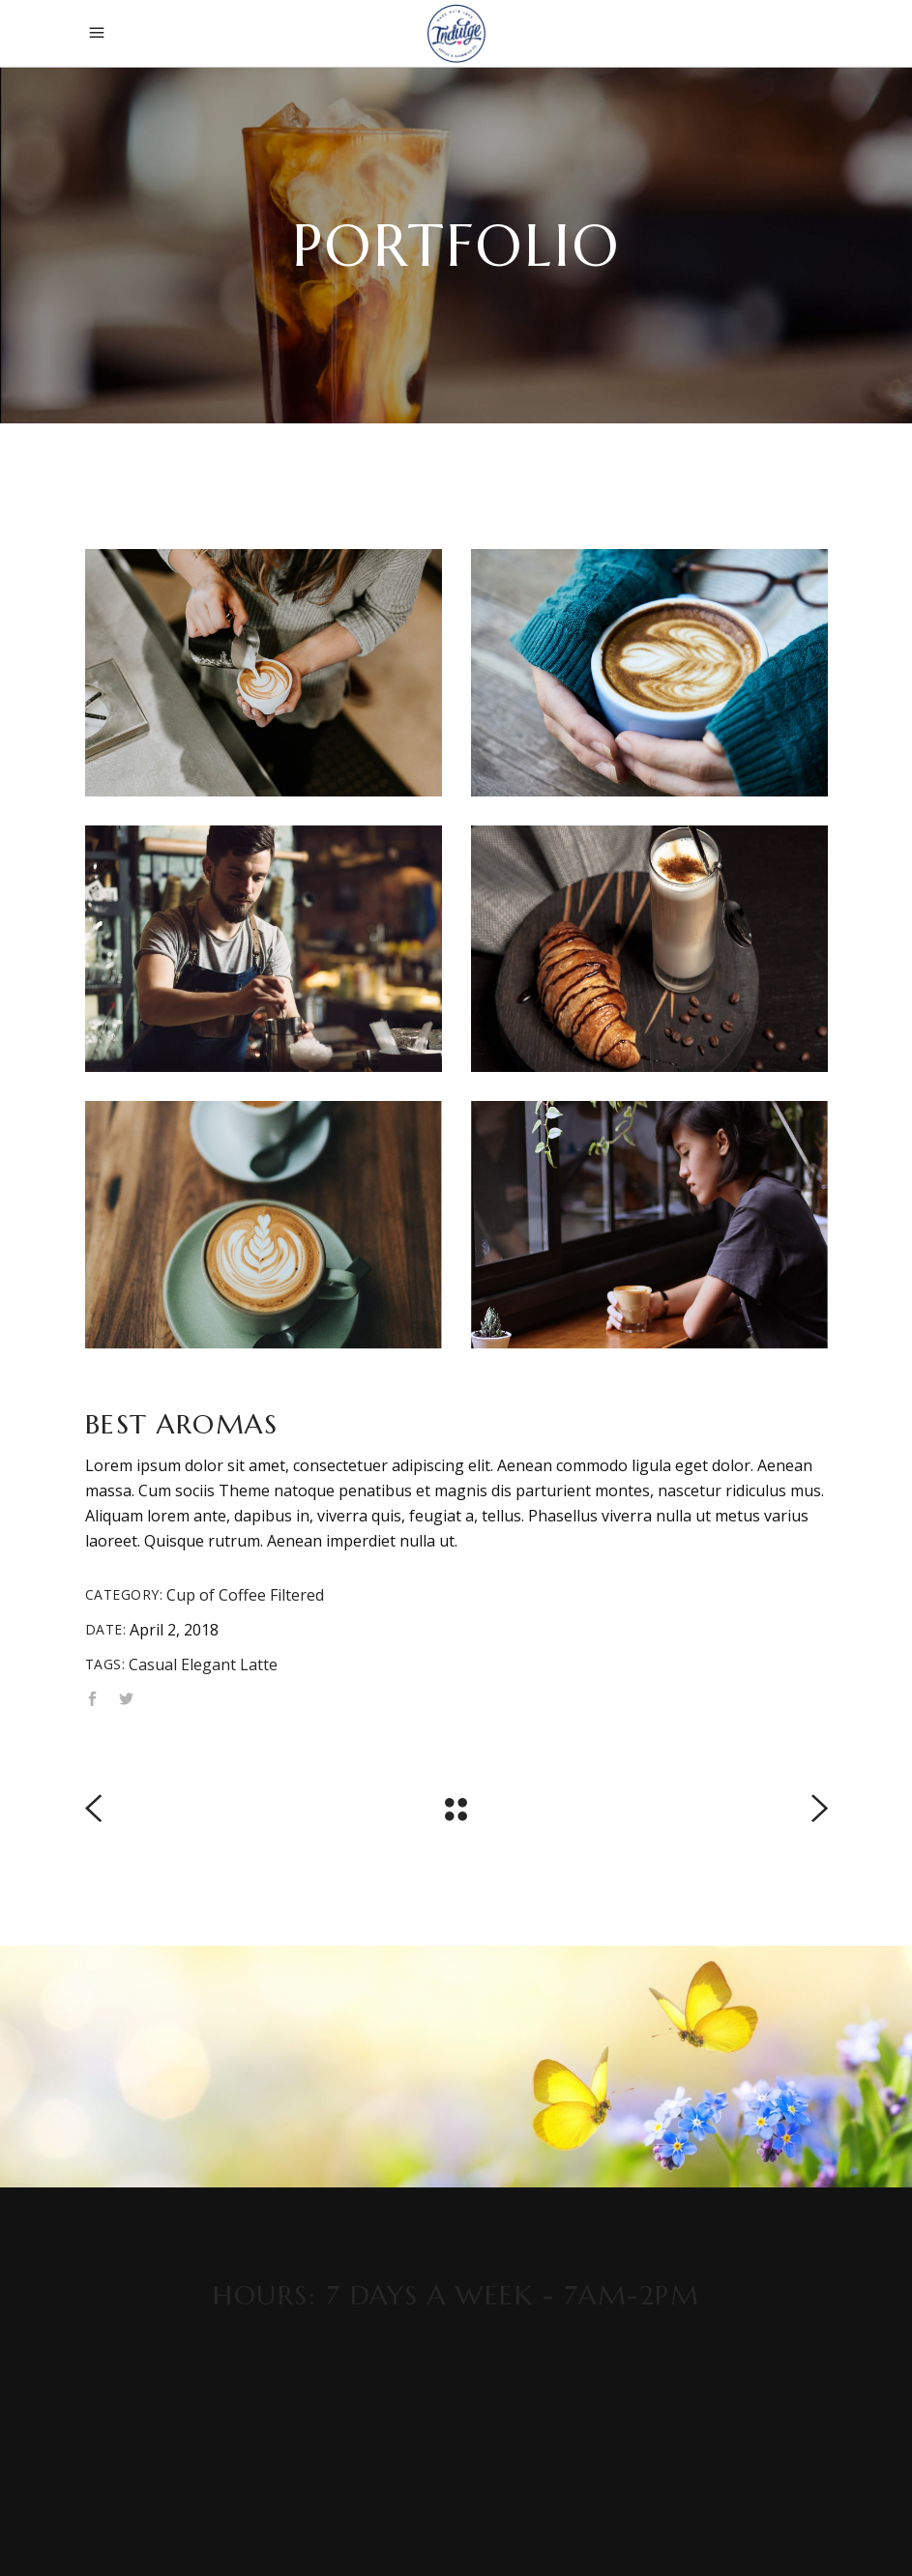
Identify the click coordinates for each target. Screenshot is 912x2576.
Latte (259, 1664)
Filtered (297, 1595)
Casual (153, 1664)
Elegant (208, 1664)
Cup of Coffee (216, 1595)
